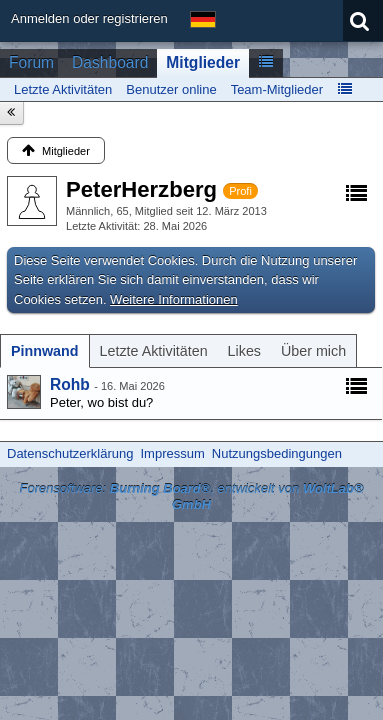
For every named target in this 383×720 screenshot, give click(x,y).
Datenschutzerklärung (70, 453)
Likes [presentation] (244, 351)
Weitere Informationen (174, 299)
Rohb (70, 384)
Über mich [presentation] (313, 351)
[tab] (45, 351)
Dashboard (110, 62)
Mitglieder (203, 62)
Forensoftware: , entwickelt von (191, 497)
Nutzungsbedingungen (277, 453)
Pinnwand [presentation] (45, 351)
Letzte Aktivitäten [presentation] (154, 351)
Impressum (172, 453)
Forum (31, 62)
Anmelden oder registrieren (89, 18)
